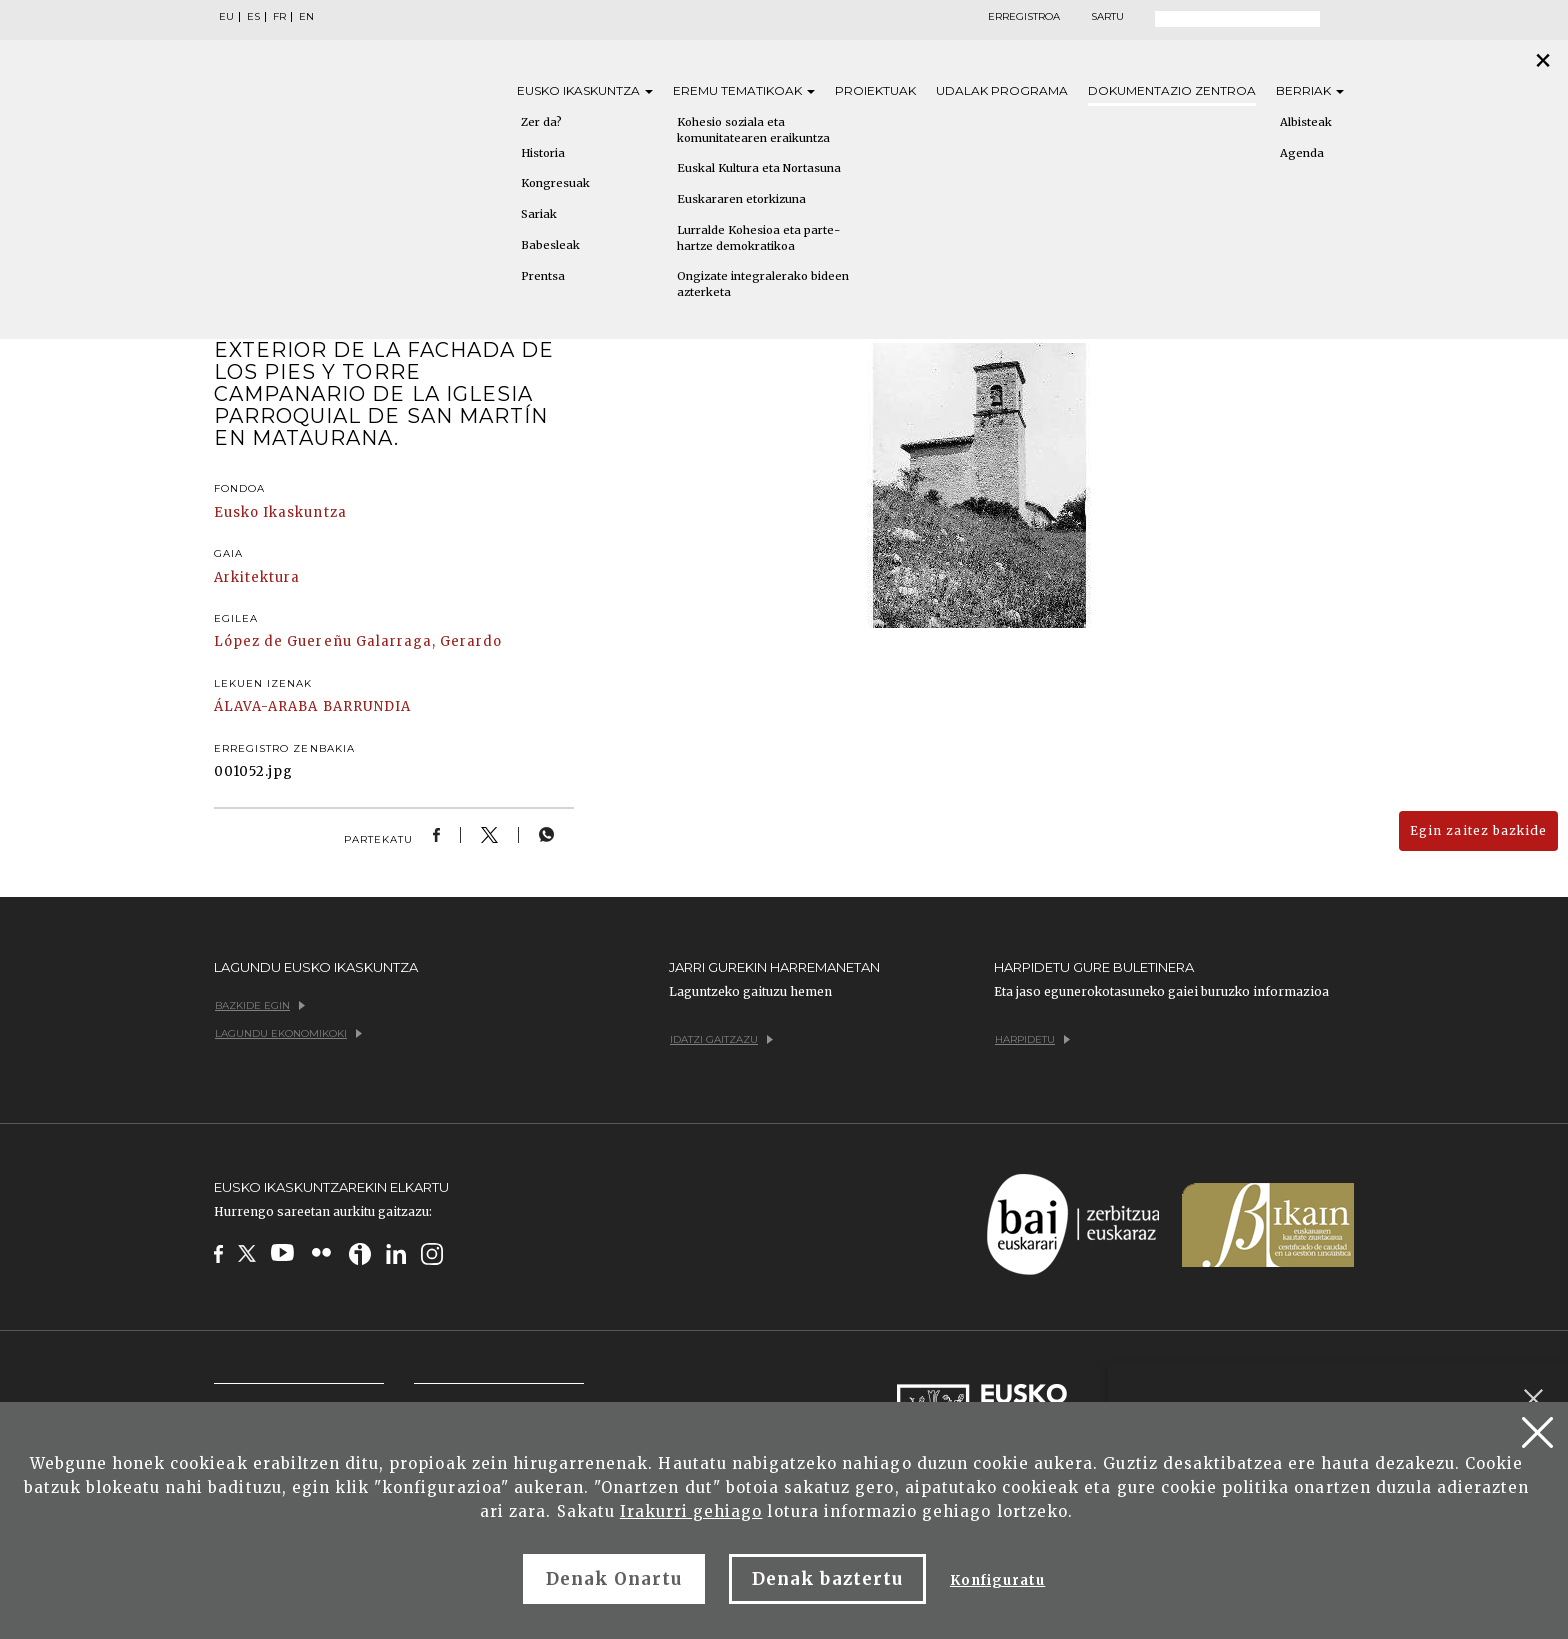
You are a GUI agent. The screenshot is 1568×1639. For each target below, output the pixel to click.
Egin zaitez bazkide (1478, 830)
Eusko (585, 90)
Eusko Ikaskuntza (280, 512)
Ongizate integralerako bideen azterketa (763, 284)
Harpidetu (1032, 1039)
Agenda (1302, 153)
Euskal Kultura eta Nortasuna (759, 168)
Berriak (1310, 90)
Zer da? (541, 122)
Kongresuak (555, 183)
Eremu (744, 90)
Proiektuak (875, 90)
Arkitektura (257, 577)
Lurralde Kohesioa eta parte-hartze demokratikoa (758, 238)
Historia (543, 153)
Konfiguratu (997, 1580)
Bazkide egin (260, 1005)
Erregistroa (1024, 17)
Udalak (1002, 90)
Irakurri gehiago (691, 1511)
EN (306, 17)
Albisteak (1306, 122)
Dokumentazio (1172, 90)
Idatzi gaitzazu (721, 1039)
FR (279, 17)
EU (226, 17)
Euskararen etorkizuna (741, 199)
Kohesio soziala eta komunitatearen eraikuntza (753, 130)
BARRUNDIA (367, 706)
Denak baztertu (827, 1579)
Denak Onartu (614, 1579)
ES (253, 17)
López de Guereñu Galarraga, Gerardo (358, 641)
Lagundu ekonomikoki (288, 1033)
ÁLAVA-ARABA (266, 706)
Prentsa (543, 276)
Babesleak (550, 245)
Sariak (539, 214)
